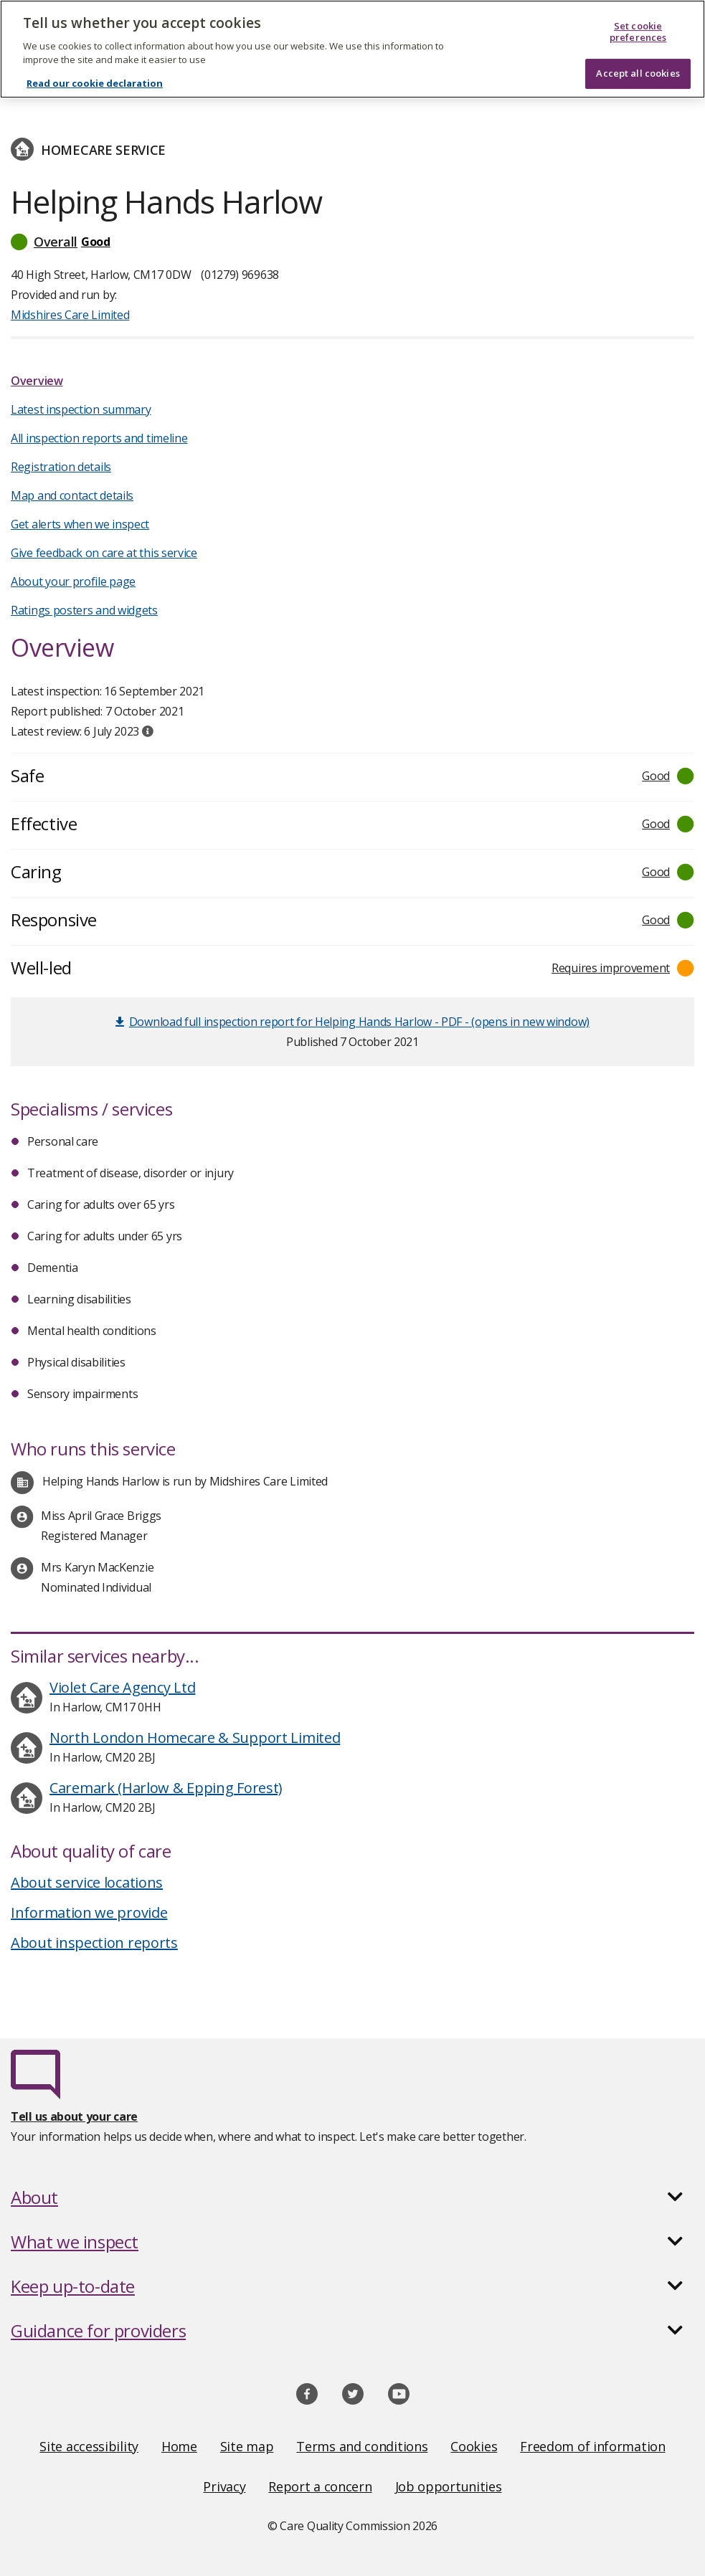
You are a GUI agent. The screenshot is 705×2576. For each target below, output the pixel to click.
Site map (247, 2446)
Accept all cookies (637, 63)
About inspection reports (94, 1942)
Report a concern (320, 2486)
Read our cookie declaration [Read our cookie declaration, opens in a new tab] (95, 73)
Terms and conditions (361, 2446)
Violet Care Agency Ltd (122, 1687)
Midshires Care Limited (70, 315)
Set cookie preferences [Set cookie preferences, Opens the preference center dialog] (638, 21)
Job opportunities (448, 2486)
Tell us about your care (74, 2116)
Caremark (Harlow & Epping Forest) (166, 1787)
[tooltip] (147, 731)
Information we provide (89, 1912)
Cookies (473, 2446)
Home (179, 2446)
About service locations (87, 1882)
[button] (352, 241)
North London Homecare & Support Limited (194, 1737)
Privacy (224, 2486)
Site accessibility (88, 2446)
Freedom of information (592, 2446)
